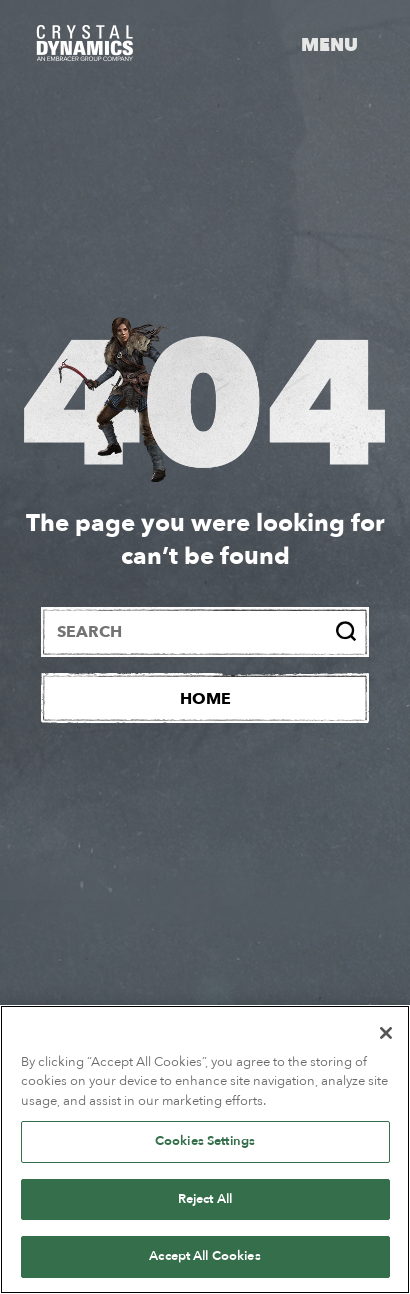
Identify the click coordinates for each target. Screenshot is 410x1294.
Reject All (205, 1199)
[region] (205, 1149)
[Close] (386, 1033)
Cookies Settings (205, 1141)
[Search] (346, 631)
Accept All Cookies (204, 1256)
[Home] (205, 698)
